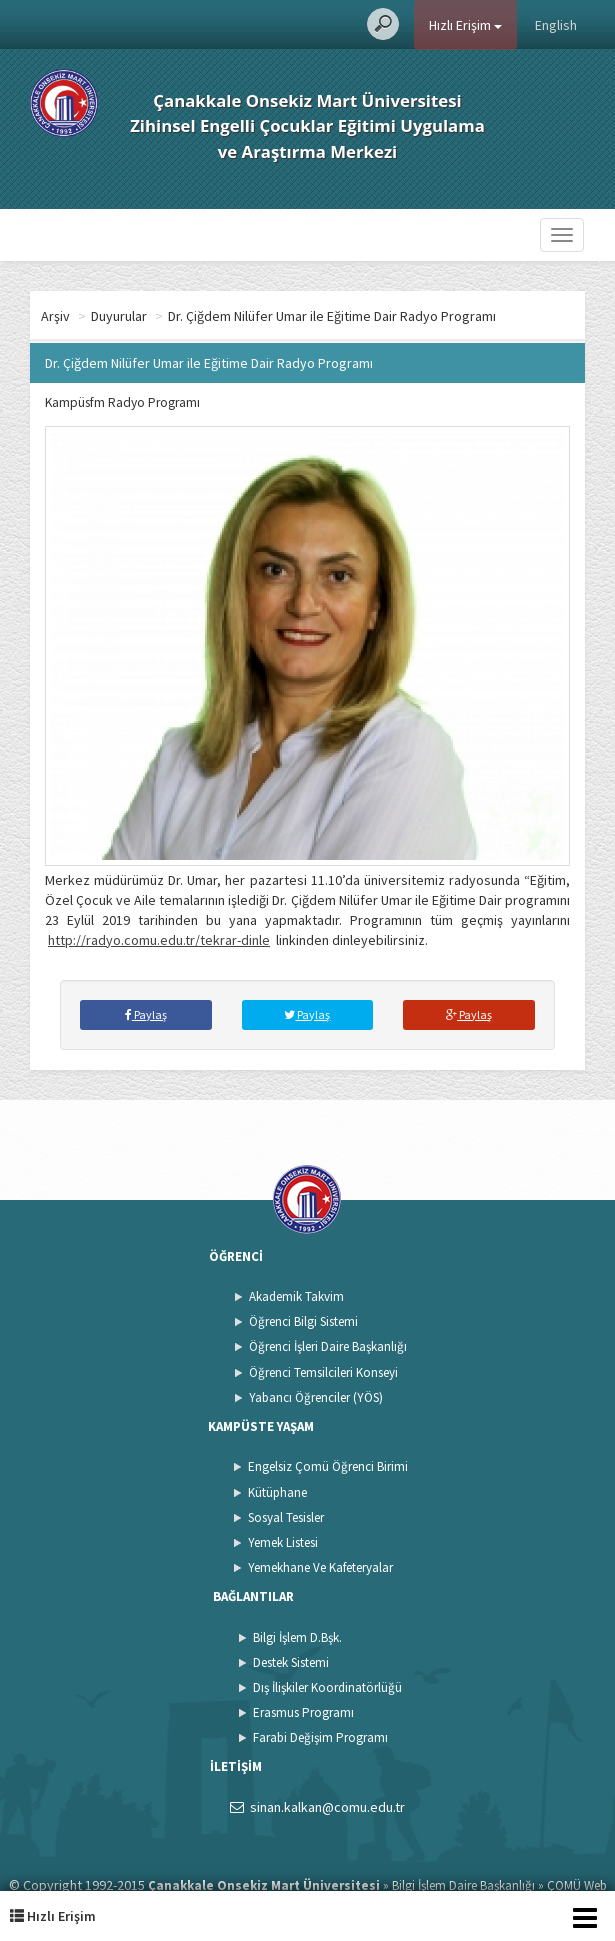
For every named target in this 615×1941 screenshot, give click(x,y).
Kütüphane (277, 1492)
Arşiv (55, 316)
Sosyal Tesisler (286, 1517)
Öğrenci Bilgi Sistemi (303, 1321)
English (556, 25)
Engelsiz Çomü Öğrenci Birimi (328, 1466)
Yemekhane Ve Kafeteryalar (320, 1567)
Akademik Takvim (296, 1296)
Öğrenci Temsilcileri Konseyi (323, 1372)
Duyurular (119, 316)
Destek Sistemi (291, 1662)
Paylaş (146, 1014)
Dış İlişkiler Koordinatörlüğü (327, 1687)
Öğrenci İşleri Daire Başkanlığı (328, 1346)
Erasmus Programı (303, 1712)
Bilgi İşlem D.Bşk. (297, 1637)
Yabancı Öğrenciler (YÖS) (316, 1397)
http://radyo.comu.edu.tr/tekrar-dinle (159, 940)
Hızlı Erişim (465, 25)
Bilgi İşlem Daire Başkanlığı (463, 1885)
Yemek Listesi (283, 1542)
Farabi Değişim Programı (320, 1737)
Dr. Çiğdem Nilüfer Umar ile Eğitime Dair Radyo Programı (332, 316)
